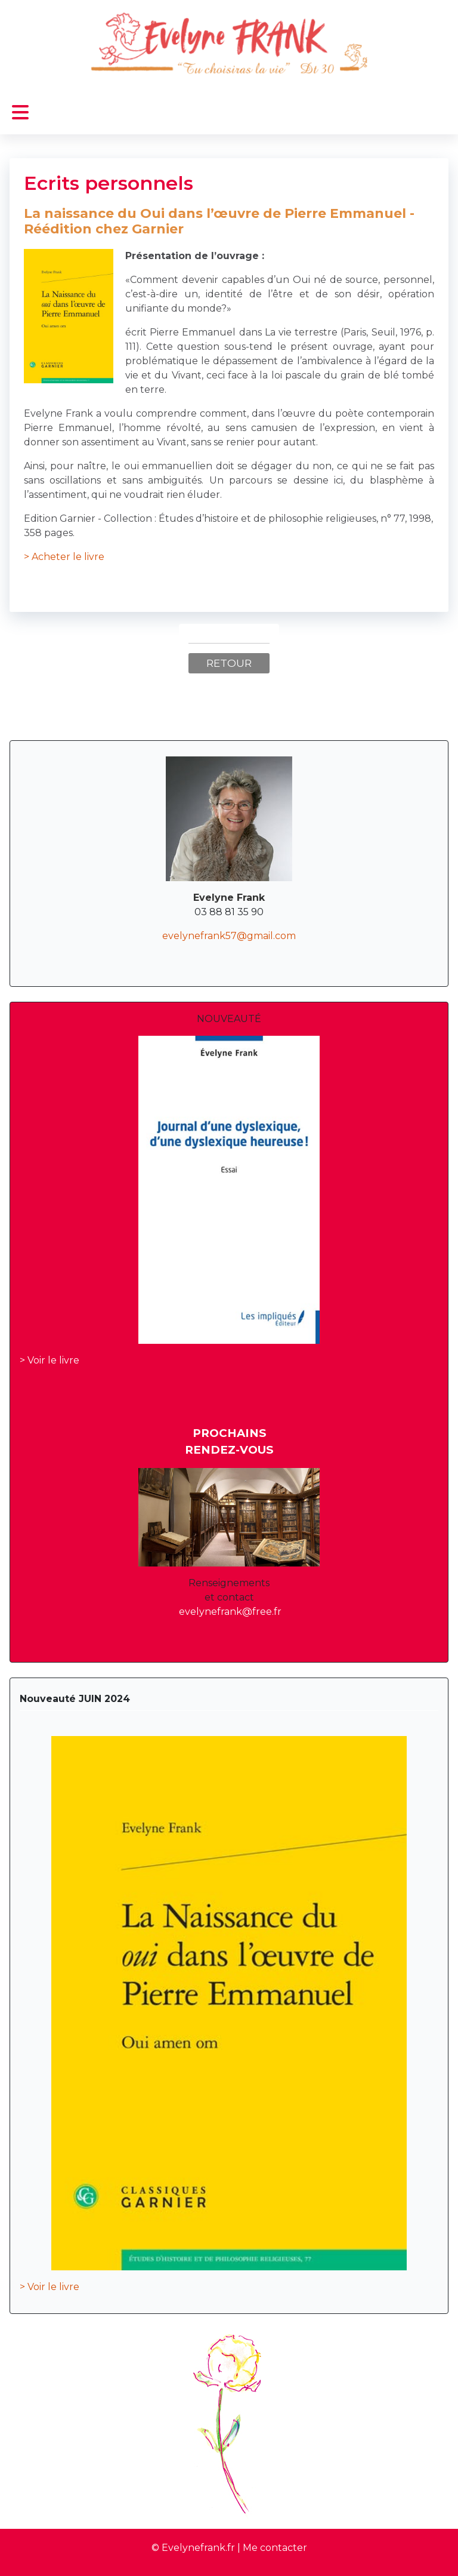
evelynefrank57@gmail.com (229, 935)
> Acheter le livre (64, 556)
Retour (229, 663)
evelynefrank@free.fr (230, 1611)
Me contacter (275, 2547)
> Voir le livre (49, 1360)
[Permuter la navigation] (20, 112)
